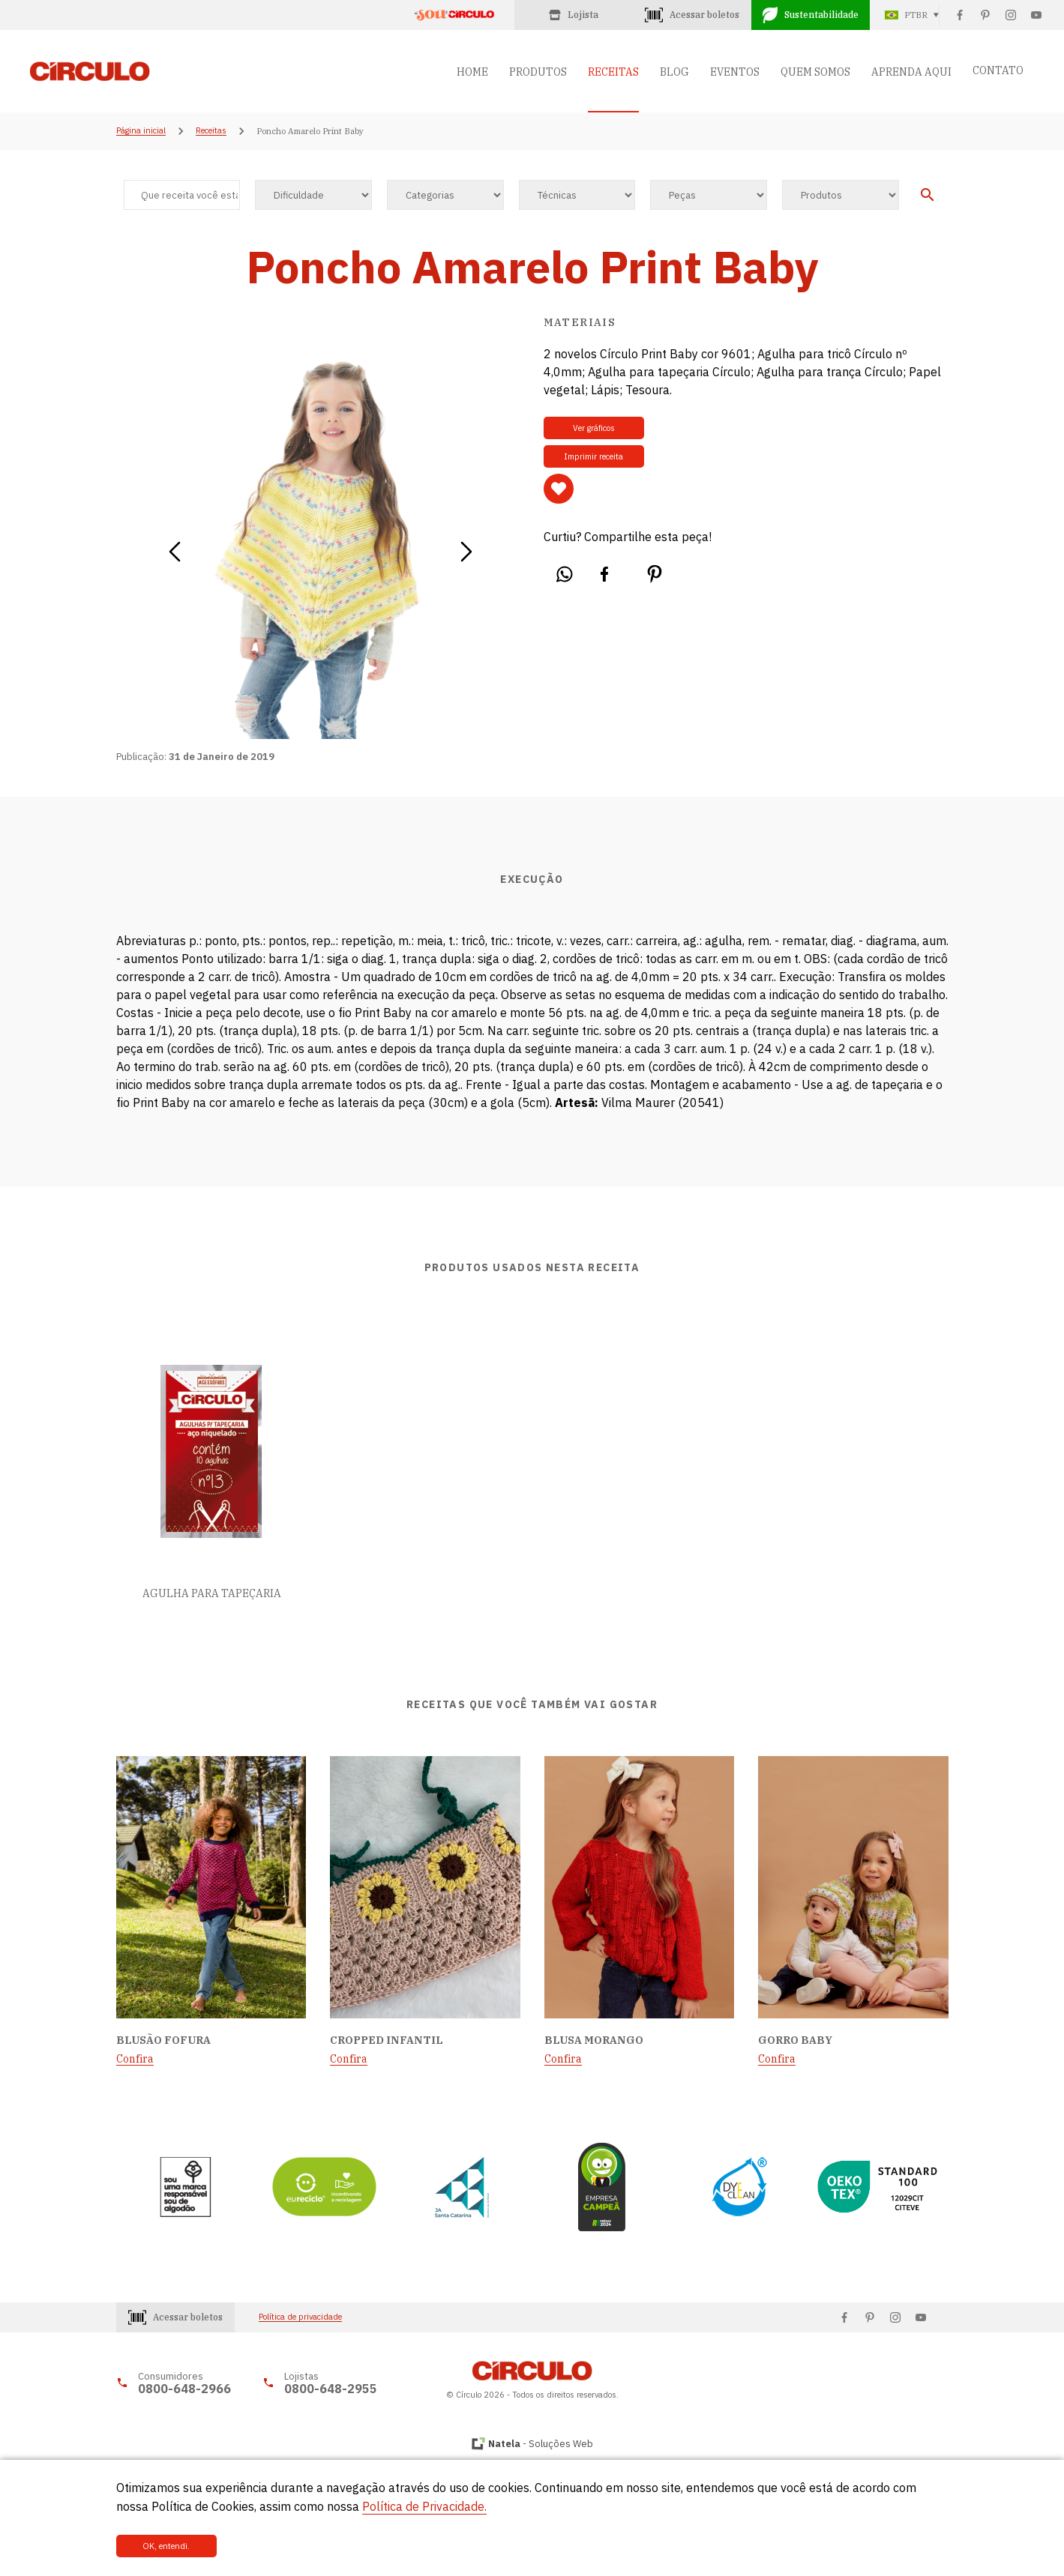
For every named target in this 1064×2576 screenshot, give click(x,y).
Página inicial (141, 131)
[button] (174, 546)
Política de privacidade (300, 2317)
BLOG (674, 72)
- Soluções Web (540, 2443)
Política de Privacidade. (424, 2506)
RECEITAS (613, 72)
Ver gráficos (594, 428)
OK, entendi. (166, 2546)
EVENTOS (735, 72)
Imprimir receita (593, 456)
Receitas (211, 131)
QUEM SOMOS (815, 72)
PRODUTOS (538, 72)
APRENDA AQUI (911, 72)
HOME (472, 72)
